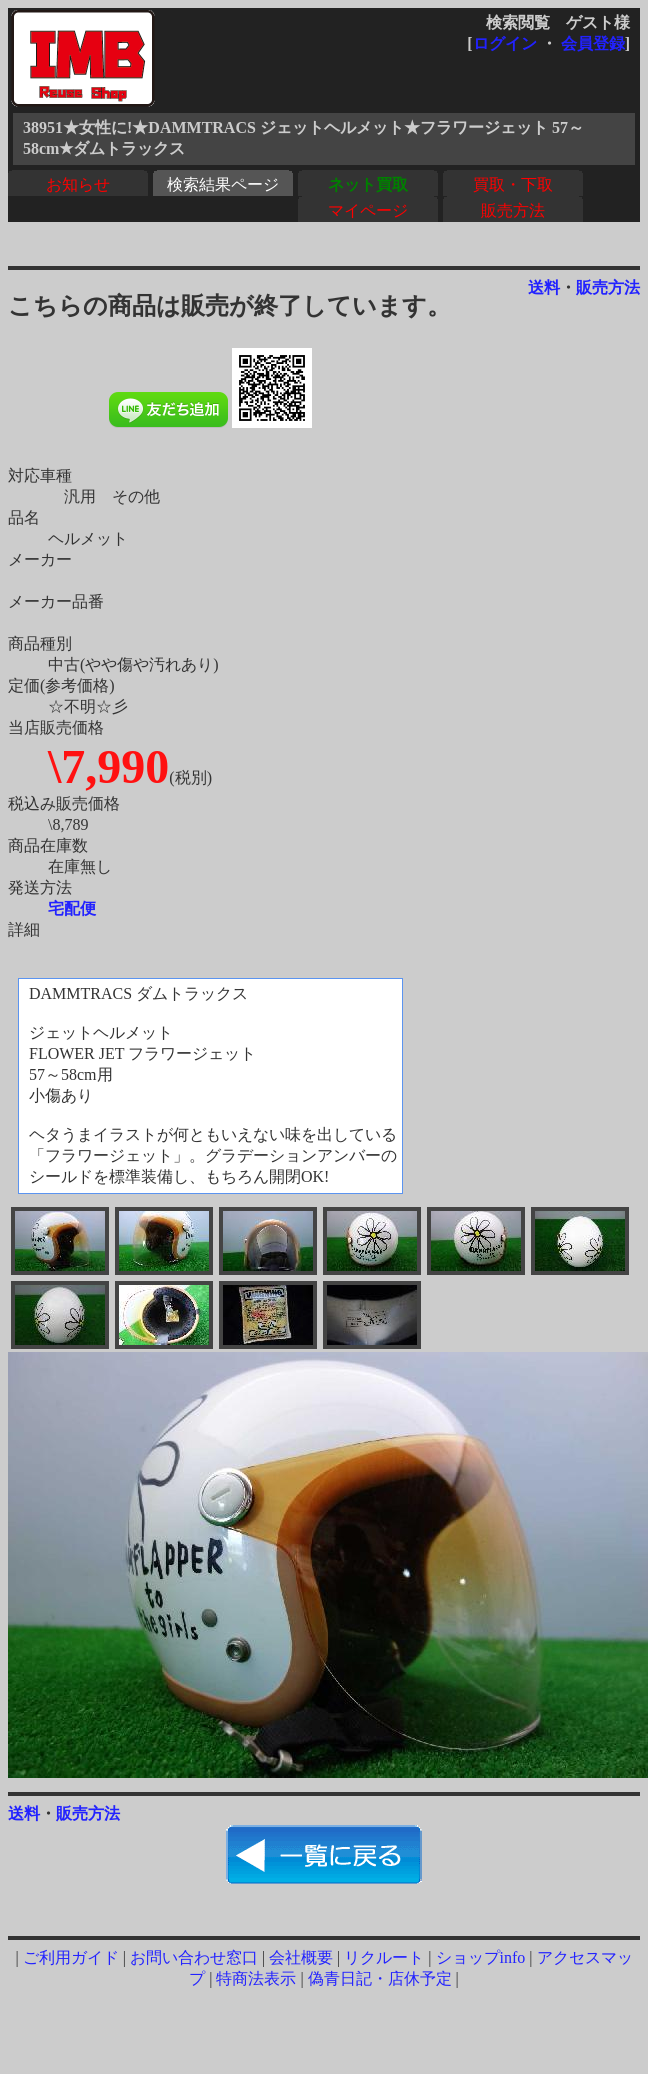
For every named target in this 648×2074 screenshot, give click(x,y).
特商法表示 (256, 1978)
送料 (544, 287)
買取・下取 (513, 184)
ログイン (505, 43)
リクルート (384, 1957)
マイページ (368, 210)
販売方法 (513, 210)
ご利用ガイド (71, 1957)
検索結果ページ (223, 184)
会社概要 (301, 1957)
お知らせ (78, 184)
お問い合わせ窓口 (194, 1957)
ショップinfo (481, 1957)
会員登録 (593, 43)
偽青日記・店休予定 (380, 1978)
